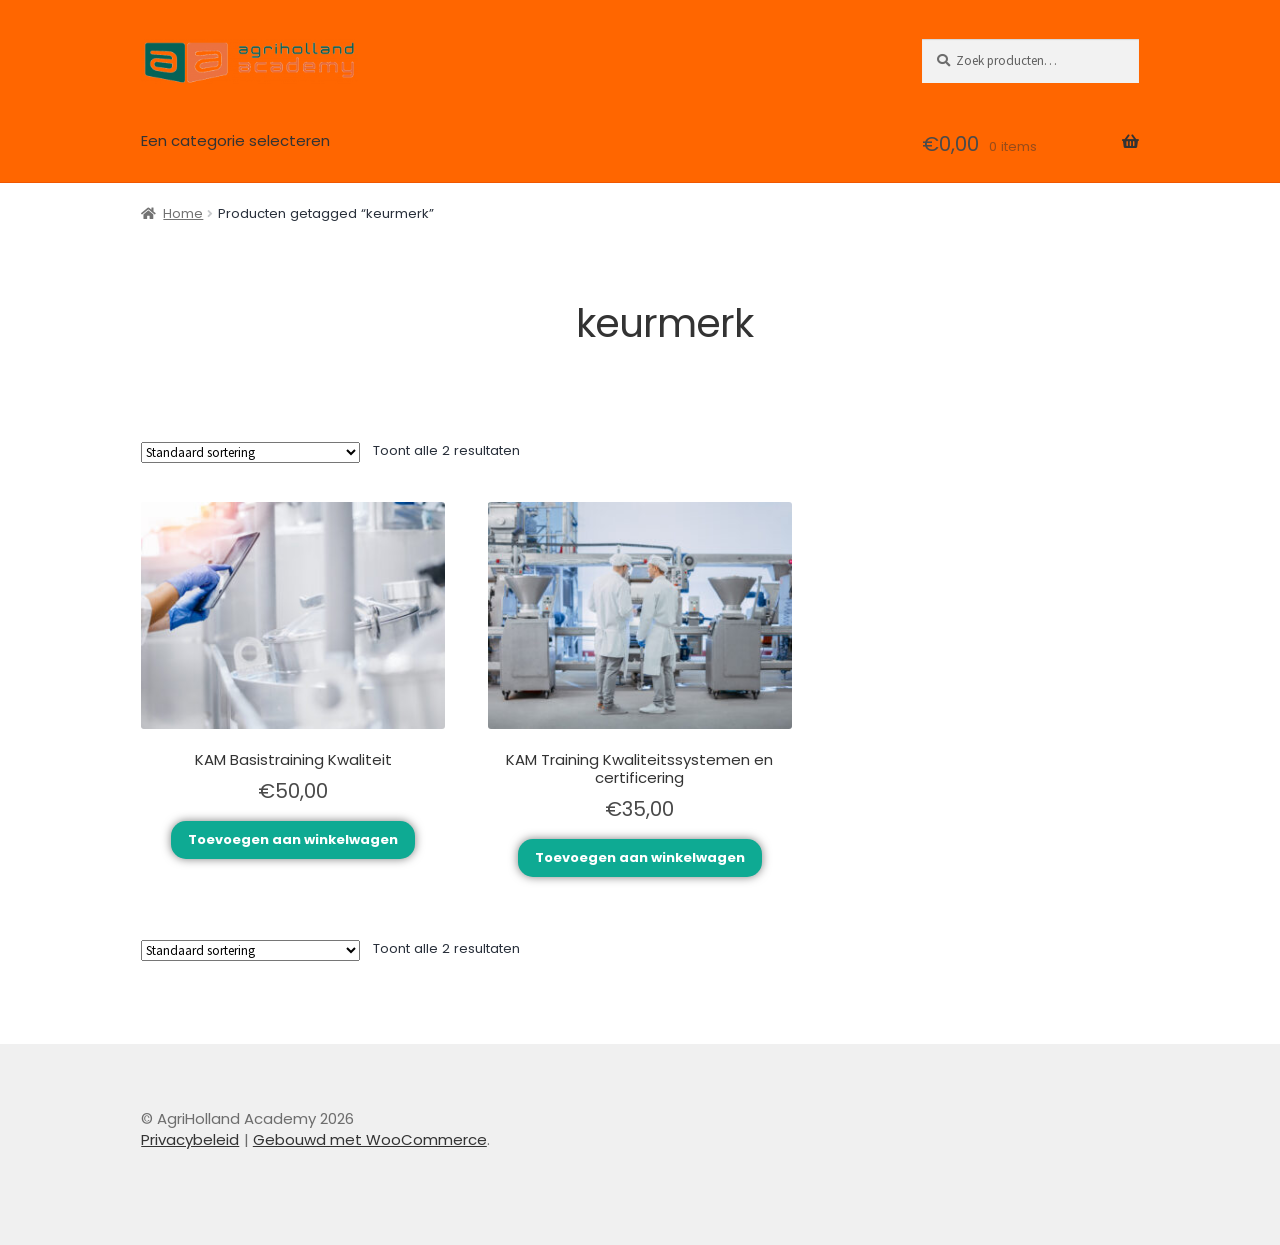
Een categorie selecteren (235, 140)
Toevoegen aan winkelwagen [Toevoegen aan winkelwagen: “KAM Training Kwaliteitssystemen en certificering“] (640, 857)
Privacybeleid (190, 1139)
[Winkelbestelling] (250, 452)
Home (183, 213)
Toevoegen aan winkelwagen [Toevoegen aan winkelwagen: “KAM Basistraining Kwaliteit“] (293, 839)
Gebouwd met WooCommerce (370, 1139)
